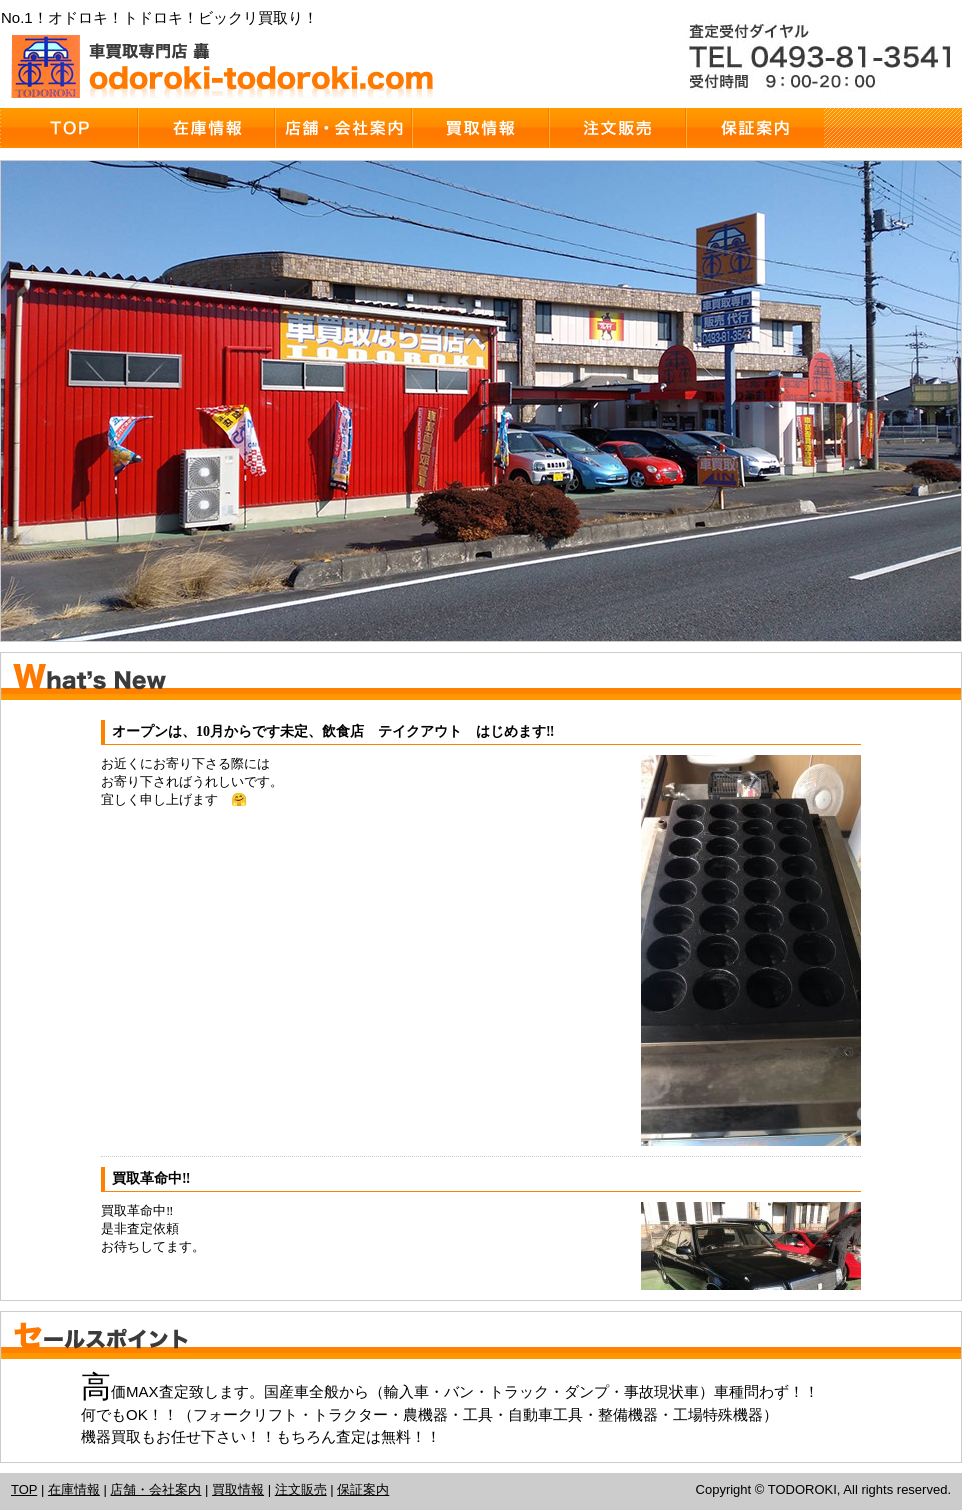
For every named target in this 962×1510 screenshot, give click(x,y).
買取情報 (238, 1489)
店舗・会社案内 (155, 1489)
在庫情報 (74, 1489)
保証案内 (363, 1489)
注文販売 (301, 1489)
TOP (24, 1489)
